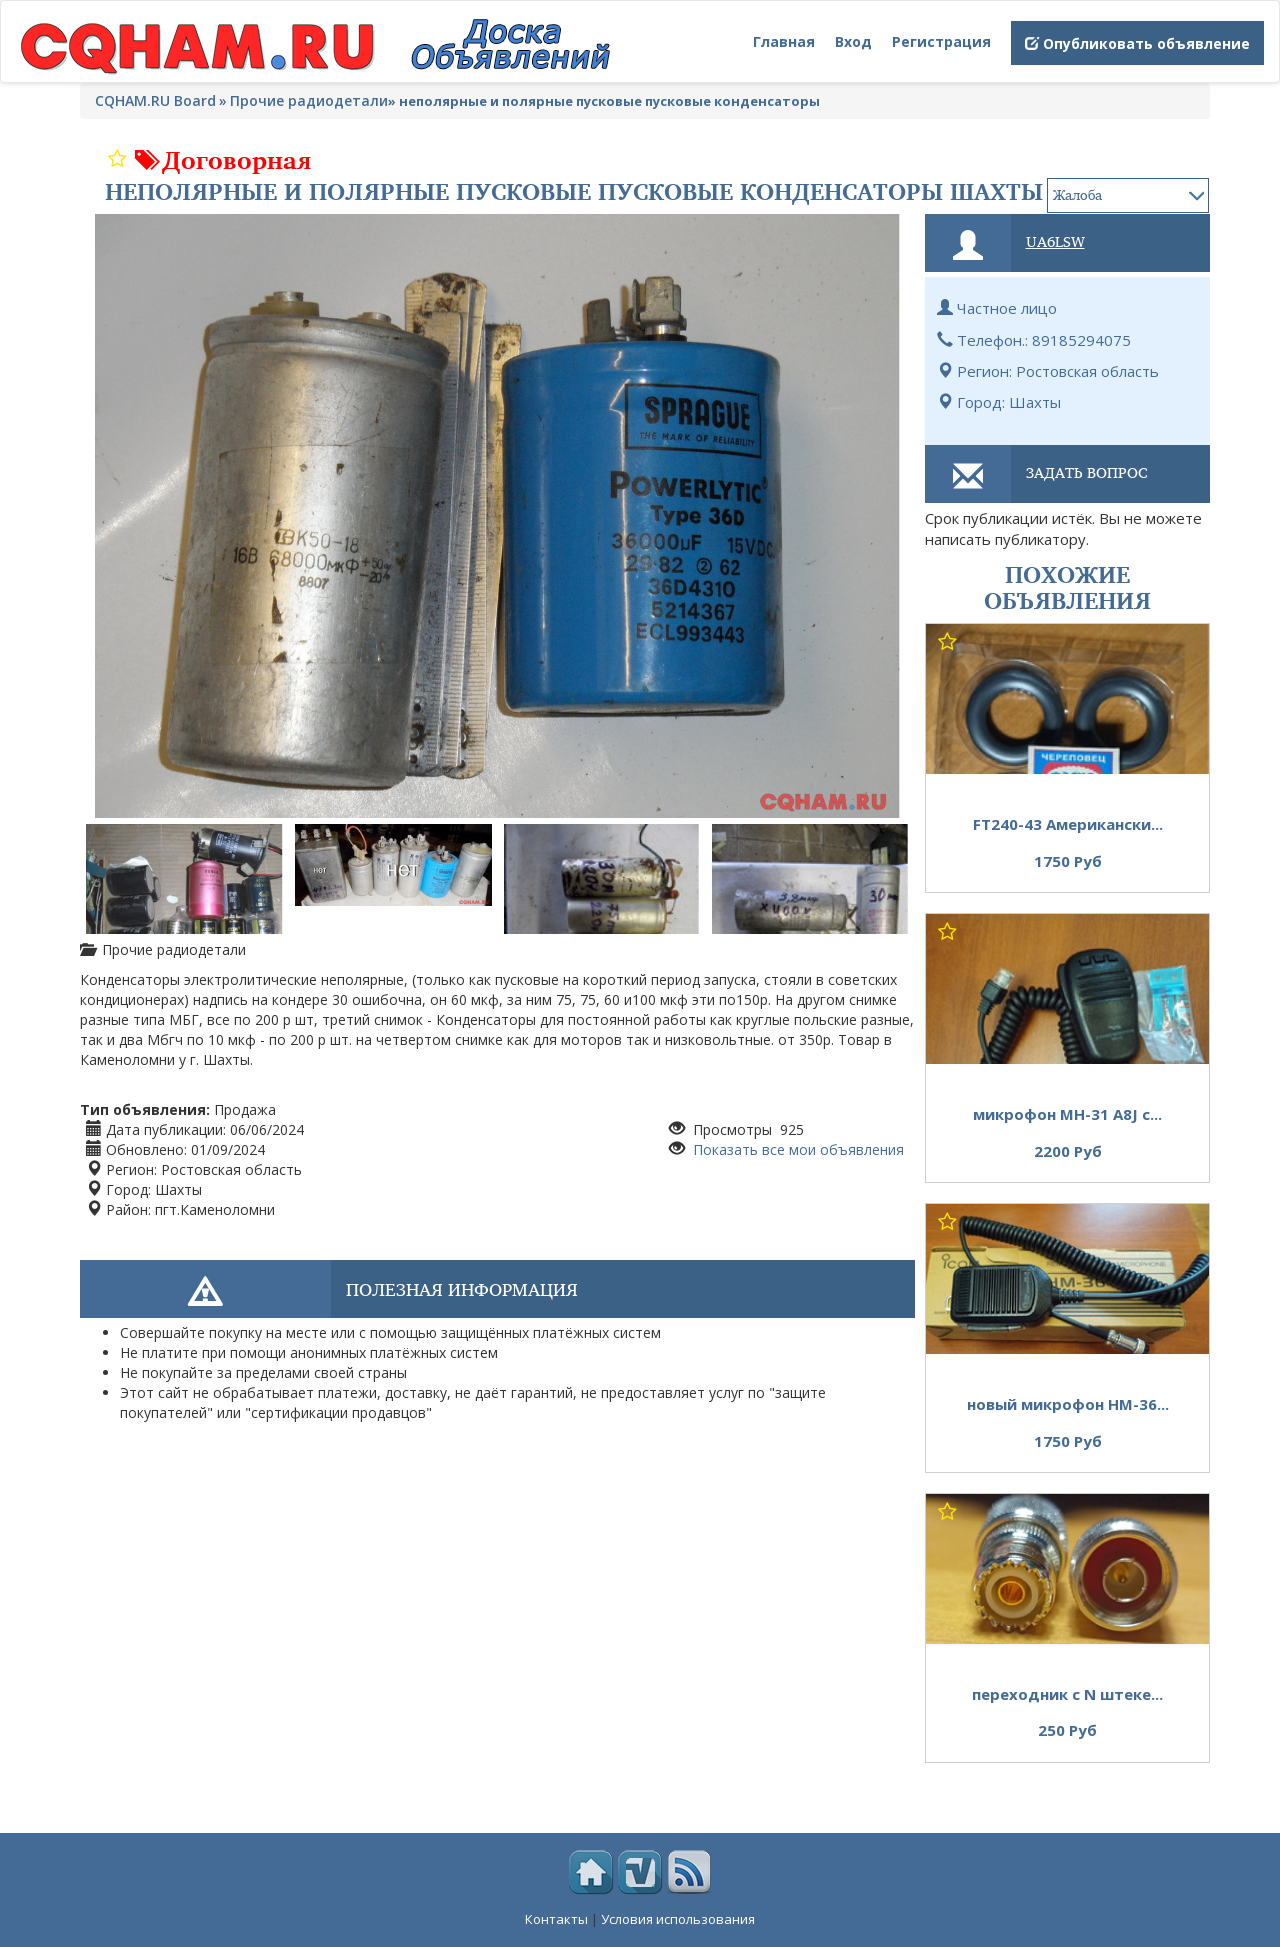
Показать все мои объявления (796, 1149)
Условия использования (678, 1919)
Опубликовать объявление (1137, 43)
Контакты (556, 1919)
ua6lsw (1055, 241)
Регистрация (941, 41)
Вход (853, 41)
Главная (784, 41)
